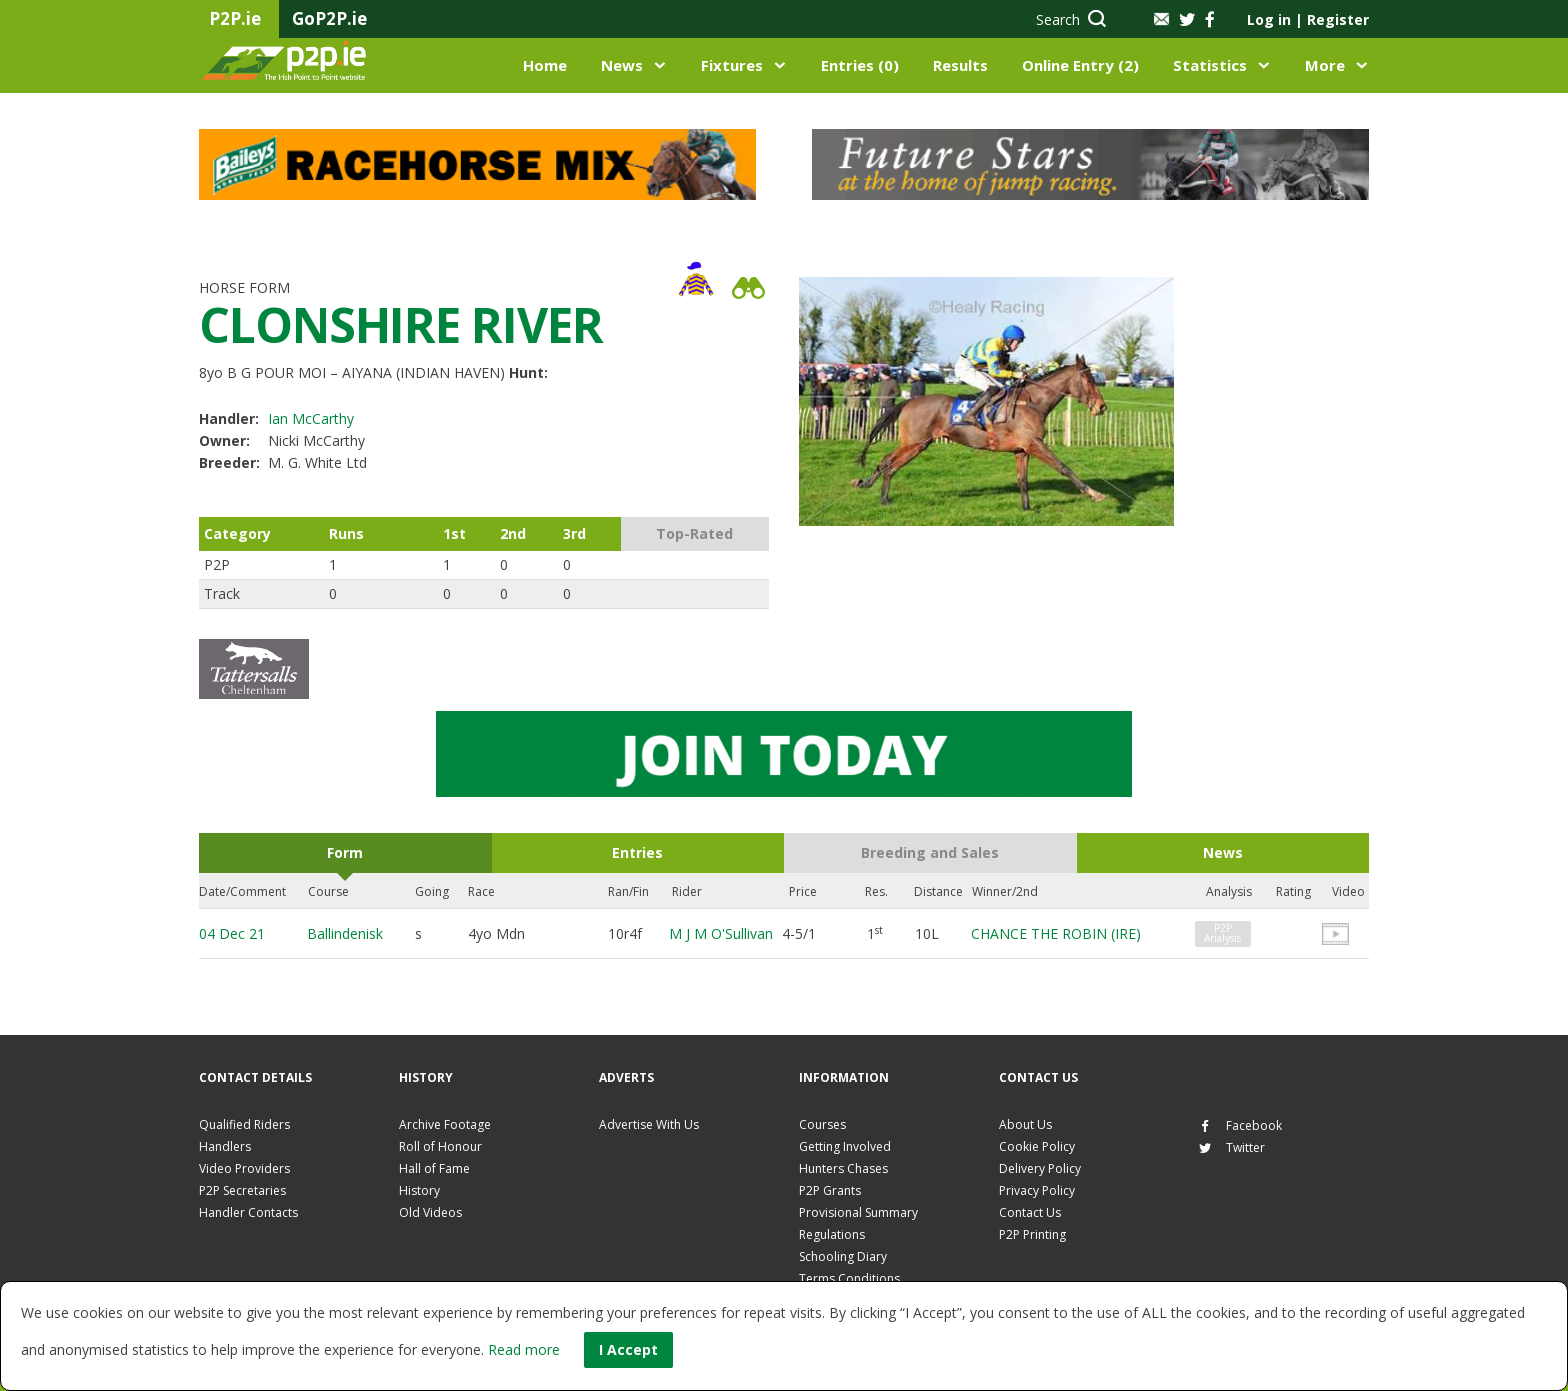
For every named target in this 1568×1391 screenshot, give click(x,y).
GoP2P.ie (329, 18)
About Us (1025, 1124)
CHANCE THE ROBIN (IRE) (1056, 933)
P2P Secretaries (242, 1190)
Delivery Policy (1040, 1168)
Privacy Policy (1037, 1190)
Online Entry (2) (1080, 65)
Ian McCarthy (311, 418)
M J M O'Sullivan (721, 933)
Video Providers (244, 1168)
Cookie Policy (1037, 1146)
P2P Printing (1032, 1234)
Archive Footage (445, 1124)
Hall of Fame (434, 1168)
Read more (524, 1349)
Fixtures (732, 65)
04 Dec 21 (232, 933)
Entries (637, 852)
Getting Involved (845, 1146)
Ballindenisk (345, 933)
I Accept (628, 1349)
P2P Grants (830, 1190)
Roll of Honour (440, 1146)
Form (345, 852)
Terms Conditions (849, 1278)
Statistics (1210, 65)
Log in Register (1308, 19)
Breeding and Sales (930, 852)
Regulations (832, 1234)
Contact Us (1030, 1212)
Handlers (225, 1146)
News (622, 65)
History (419, 1190)
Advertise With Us (649, 1124)
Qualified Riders (244, 1124)
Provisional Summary (858, 1212)
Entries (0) (860, 65)
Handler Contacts (248, 1212)
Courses (822, 1124)
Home (545, 65)
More (1325, 65)
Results (960, 65)
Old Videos (430, 1212)
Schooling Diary (843, 1256)
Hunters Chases (843, 1168)
